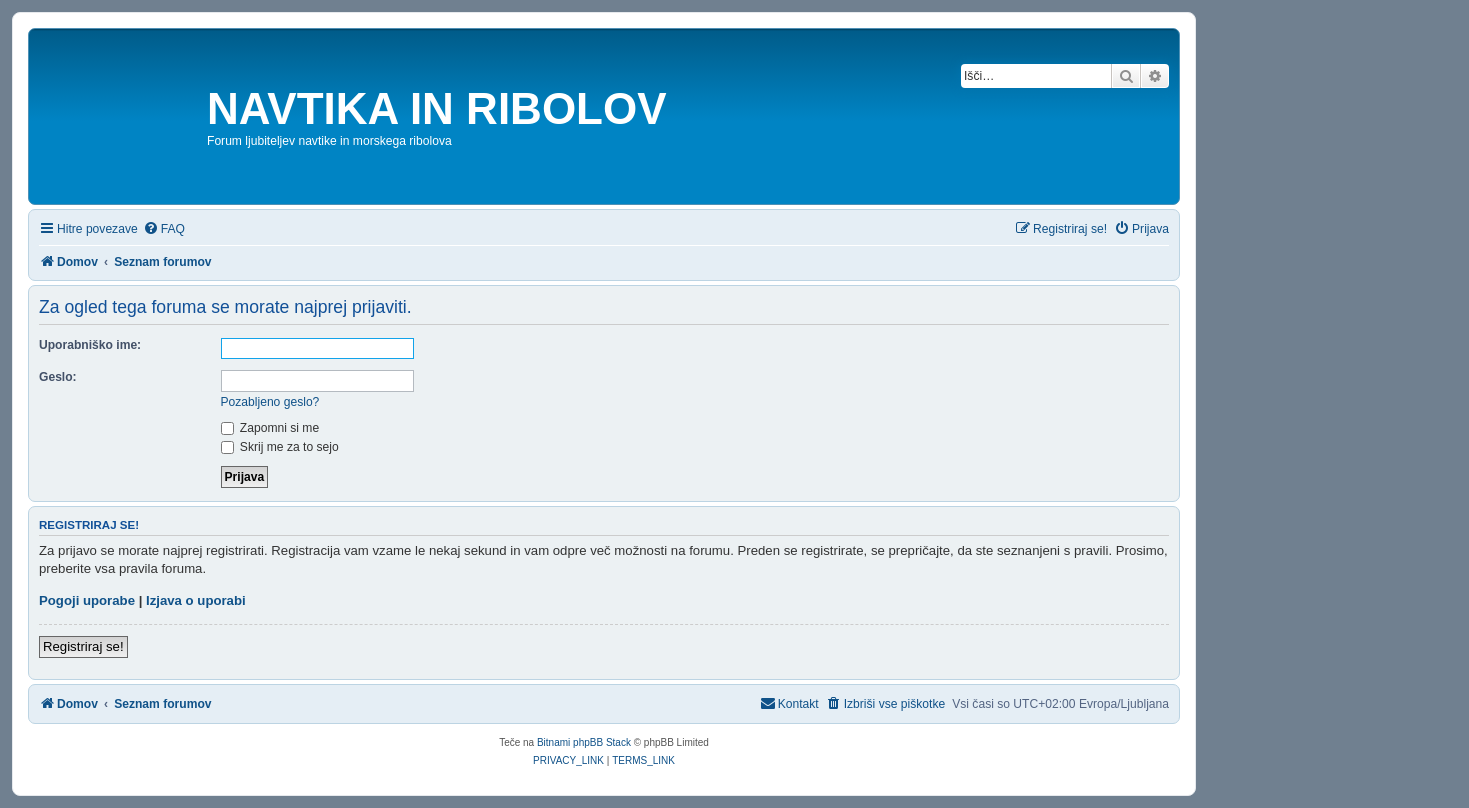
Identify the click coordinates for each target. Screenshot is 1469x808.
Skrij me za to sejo (280, 447)
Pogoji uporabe (87, 600)
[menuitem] (164, 229)
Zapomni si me (270, 428)
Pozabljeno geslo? (270, 402)
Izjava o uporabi (196, 600)
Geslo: (58, 377)
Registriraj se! (83, 646)
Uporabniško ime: (90, 345)
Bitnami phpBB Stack (584, 742)
